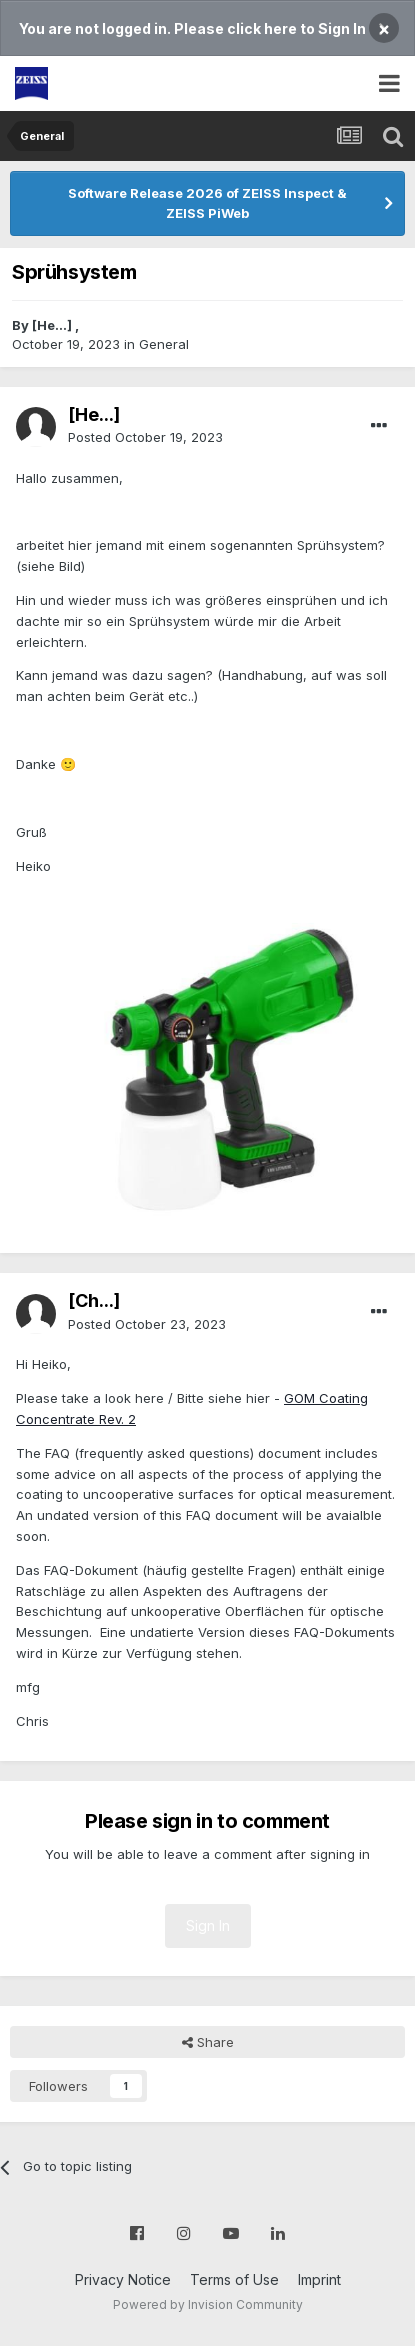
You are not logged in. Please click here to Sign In (192, 28)
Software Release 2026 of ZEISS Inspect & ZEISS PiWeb (207, 203)
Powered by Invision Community (208, 2304)
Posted (145, 437)
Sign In (208, 1925)
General (164, 344)
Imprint (319, 2279)
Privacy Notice (123, 2279)
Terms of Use (234, 2279)
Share (208, 2042)
